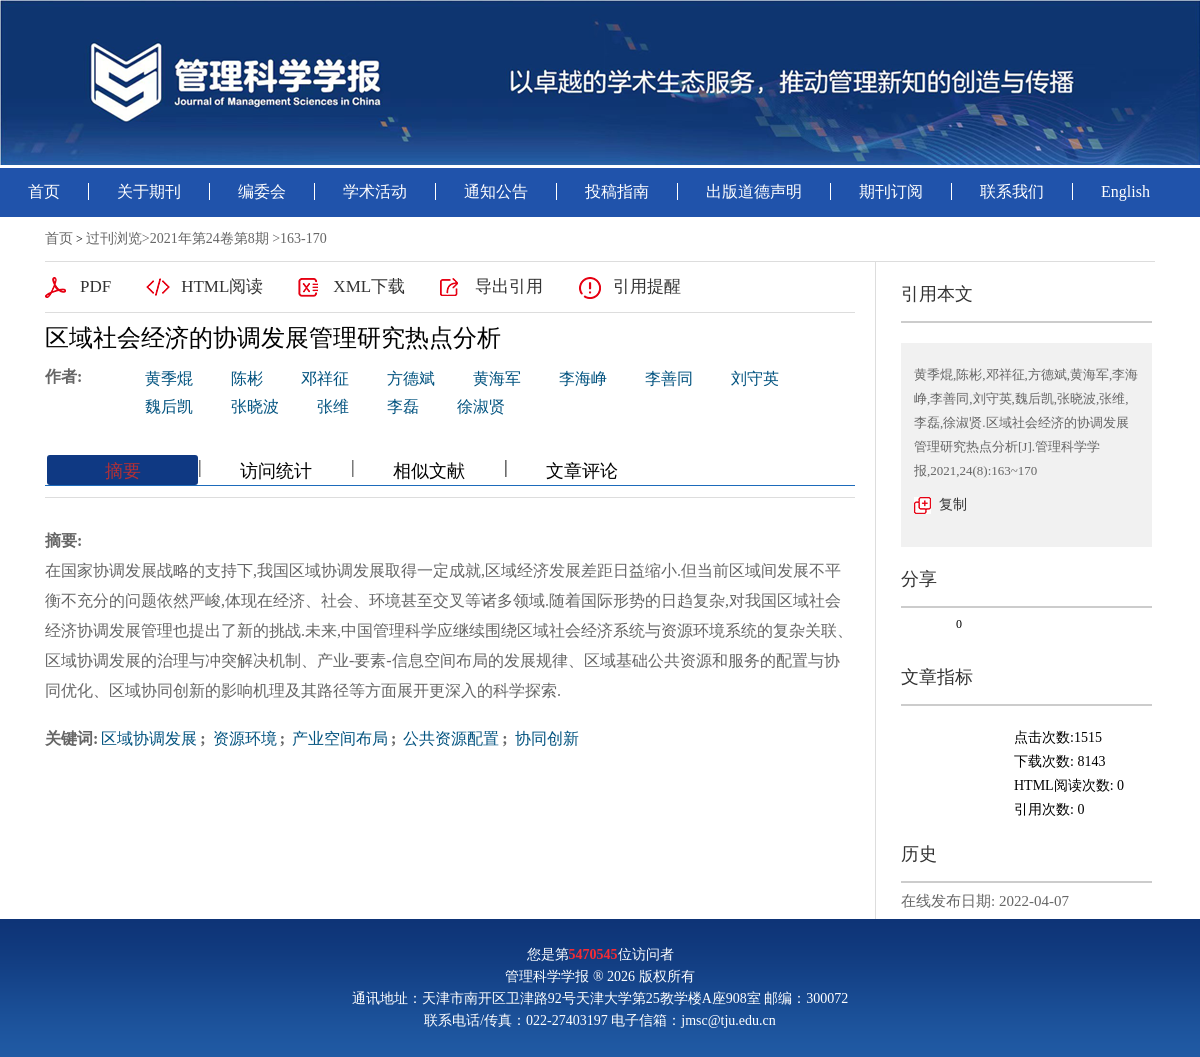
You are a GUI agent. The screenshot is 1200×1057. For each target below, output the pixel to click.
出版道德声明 (754, 191)
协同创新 (545, 738)
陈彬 (247, 378)
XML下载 (369, 286)
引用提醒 (647, 286)
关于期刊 (149, 191)
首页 (44, 191)
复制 (953, 504)
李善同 (669, 378)
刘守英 (755, 378)
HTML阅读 (222, 286)
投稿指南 (617, 191)
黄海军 (497, 378)
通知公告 (496, 191)
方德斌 (411, 378)
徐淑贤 (481, 406)
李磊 (403, 406)
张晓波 (255, 406)
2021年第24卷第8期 (209, 238)
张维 (333, 406)
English (1125, 191)
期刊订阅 (891, 191)
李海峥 (583, 378)
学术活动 (375, 191)
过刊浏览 (114, 238)
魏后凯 (169, 406)
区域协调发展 (149, 738)
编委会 (262, 191)
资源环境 (243, 738)
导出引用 (509, 286)
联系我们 (1012, 191)
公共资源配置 (449, 738)
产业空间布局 (338, 738)
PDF (95, 286)
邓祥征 (325, 378)
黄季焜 (169, 378)
